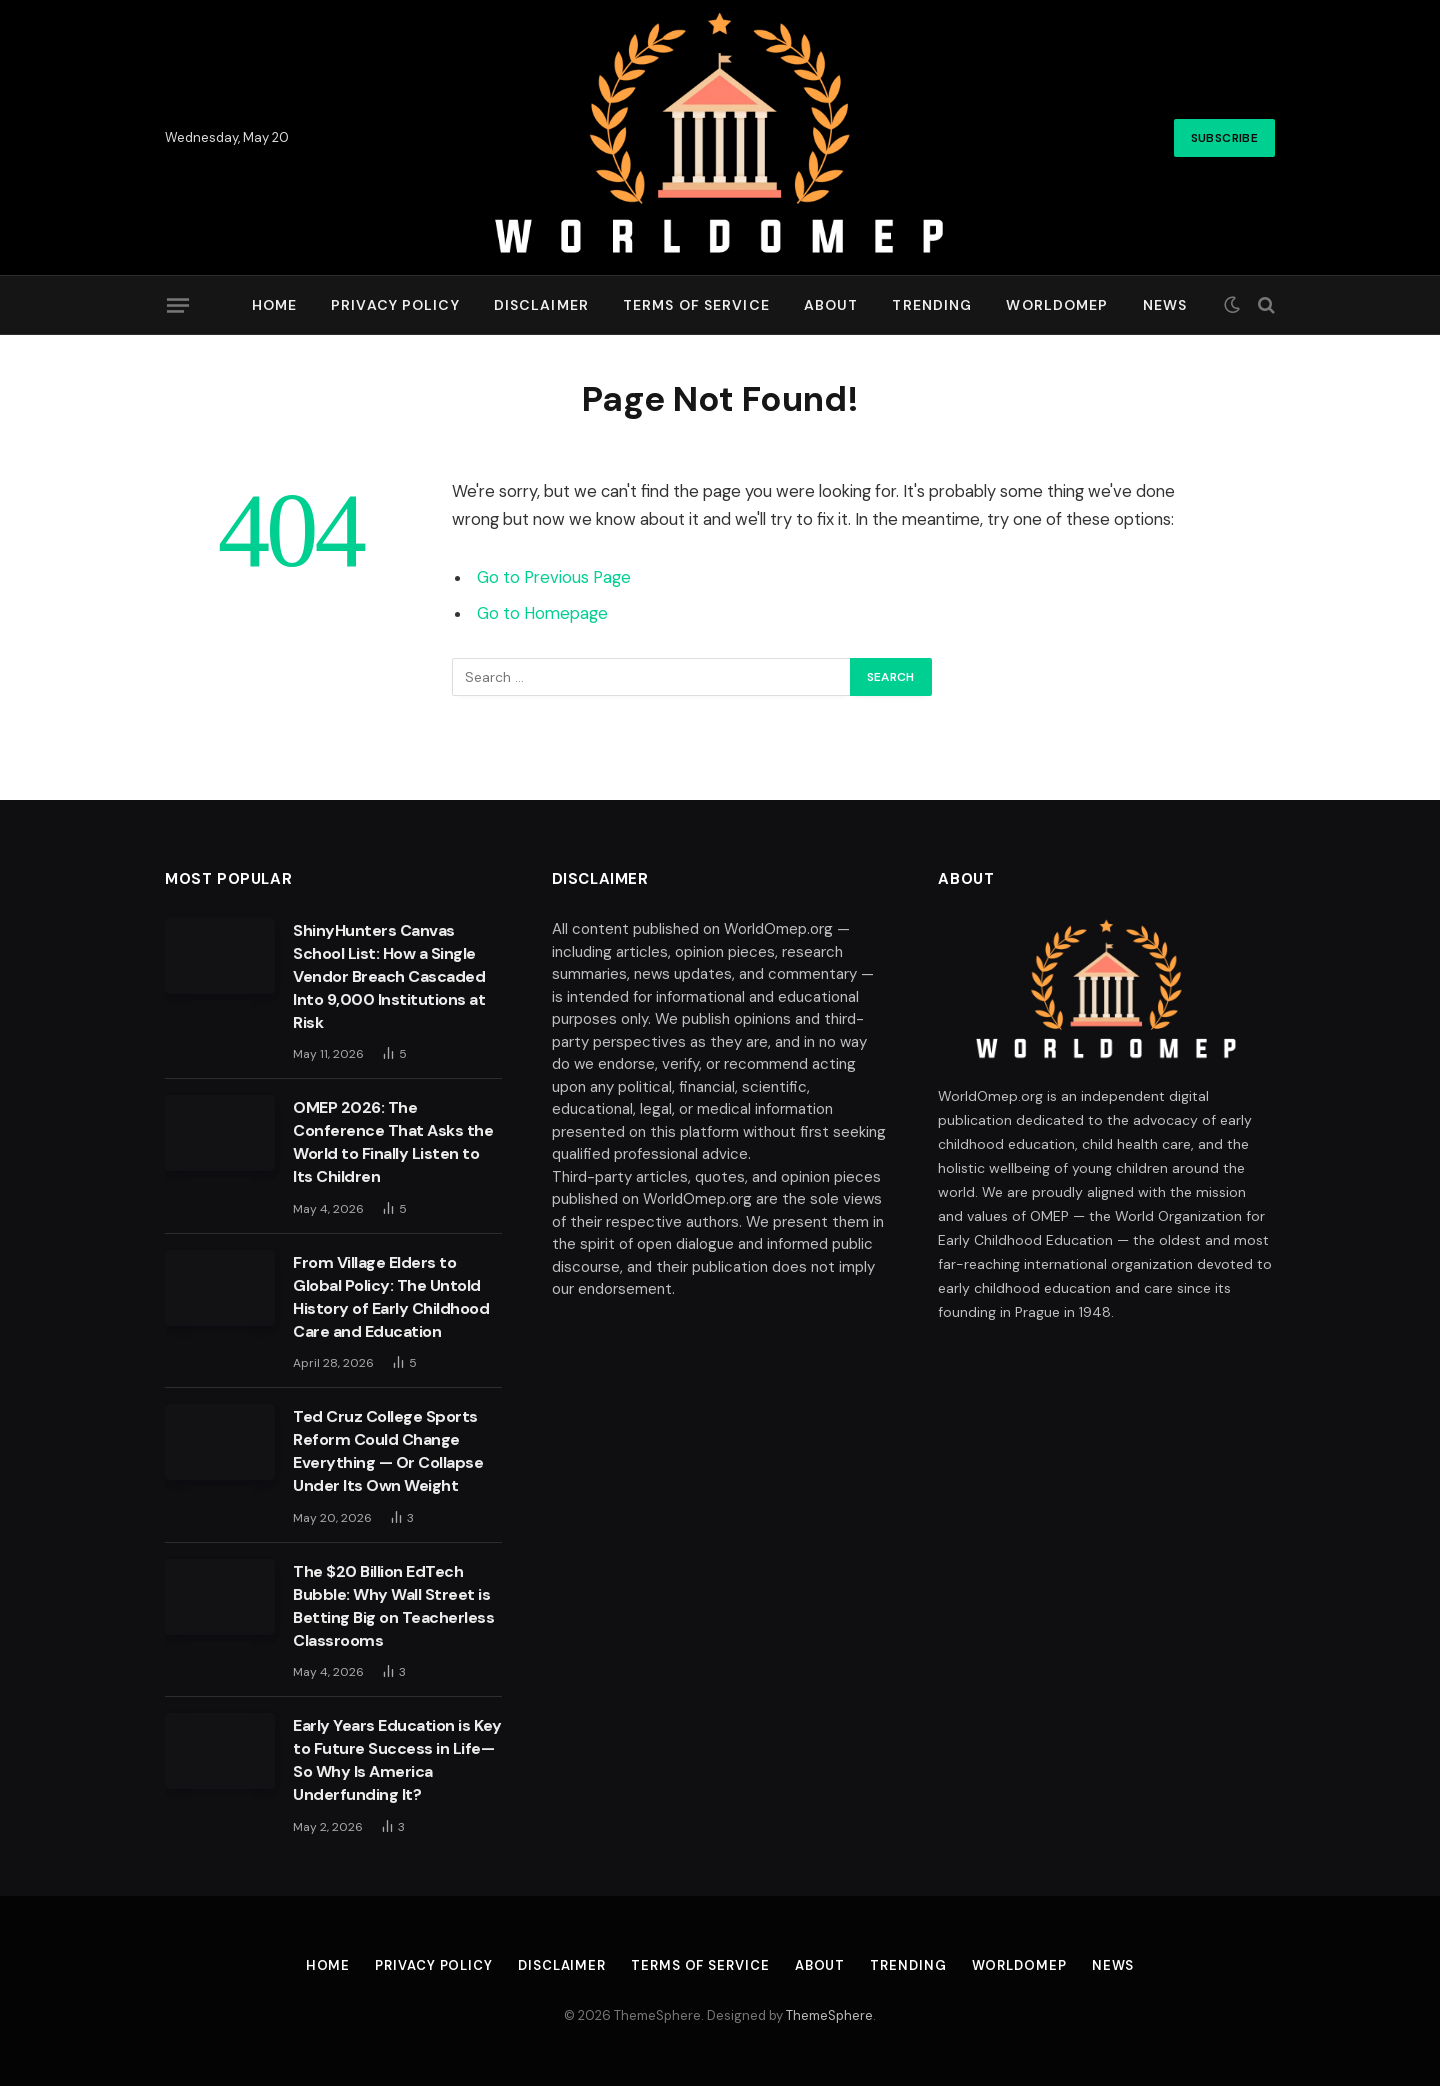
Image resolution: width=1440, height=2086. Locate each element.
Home (274, 305)
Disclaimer (541, 305)
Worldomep (1057, 305)
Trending (932, 305)
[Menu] (178, 305)
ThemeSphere (829, 2015)
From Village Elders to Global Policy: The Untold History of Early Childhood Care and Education (391, 1297)
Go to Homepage (542, 613)
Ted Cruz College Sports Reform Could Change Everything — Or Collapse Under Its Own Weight (388, 1451)
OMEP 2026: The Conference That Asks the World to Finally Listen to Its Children (393, 1142)
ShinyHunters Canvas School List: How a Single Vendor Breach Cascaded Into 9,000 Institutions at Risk (389, 976)
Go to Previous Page (554, 577)
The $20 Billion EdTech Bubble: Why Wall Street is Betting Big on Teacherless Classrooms (394, 1606)
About (831, 305)
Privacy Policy (395, 305)
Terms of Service (696, 305)
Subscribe (1224, 138)
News (1165, 305)
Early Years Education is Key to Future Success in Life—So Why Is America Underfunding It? (397, 1760)
